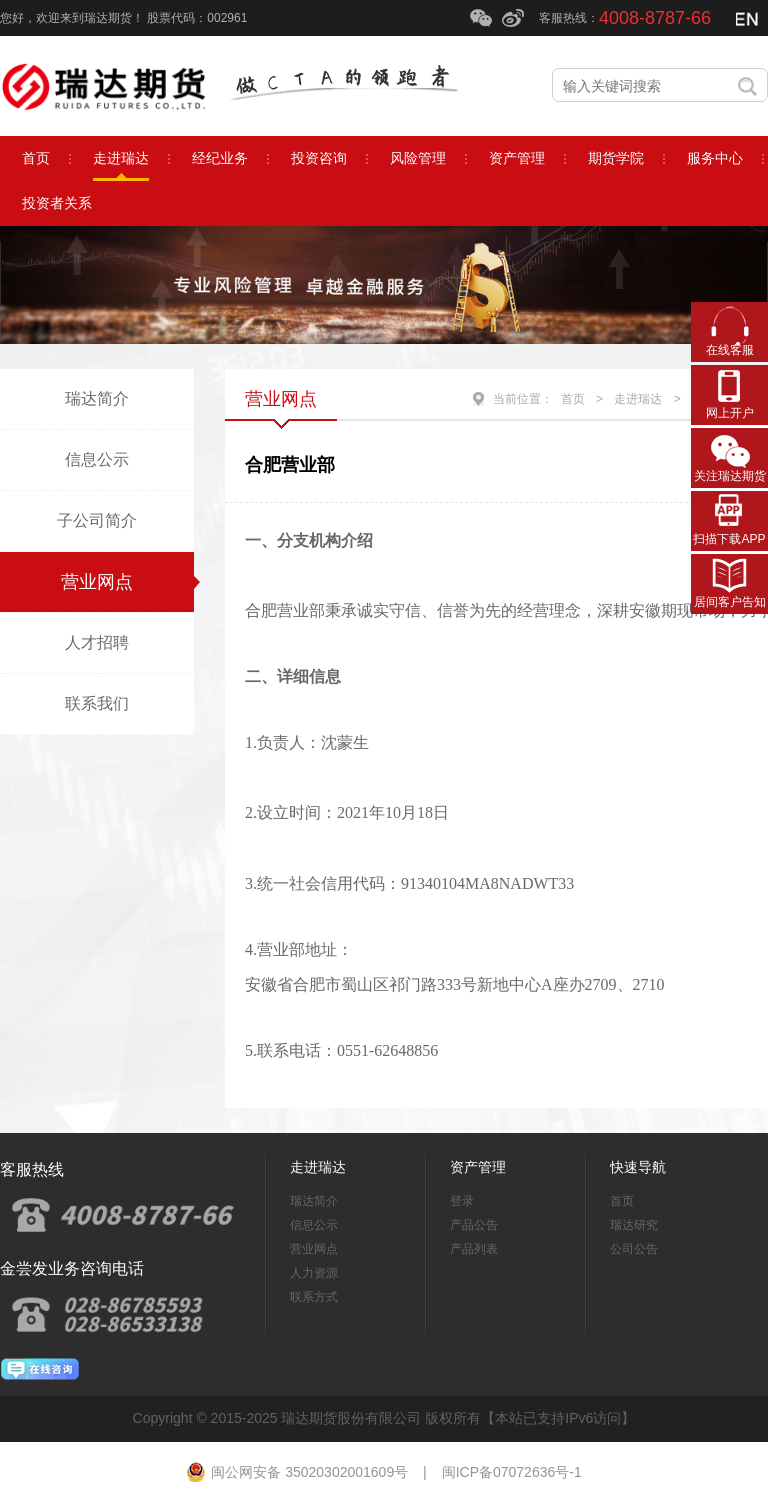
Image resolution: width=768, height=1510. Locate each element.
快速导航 (638, 1167)
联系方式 (314, 1297)
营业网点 (97, 582)
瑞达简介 (97, 398)
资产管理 (478, 1167)
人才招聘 (97, 642)
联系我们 (97, 703)
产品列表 (474, 1249)
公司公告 (634, 1249)
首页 (573, 399)
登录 (462, 1201)
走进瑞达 (638, 399)
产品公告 (474, 1225)
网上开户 (730, 413)
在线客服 (730, 350)
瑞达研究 (634, 1225)
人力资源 (314, 1273)
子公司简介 (97, 520)
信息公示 (97, 459)
